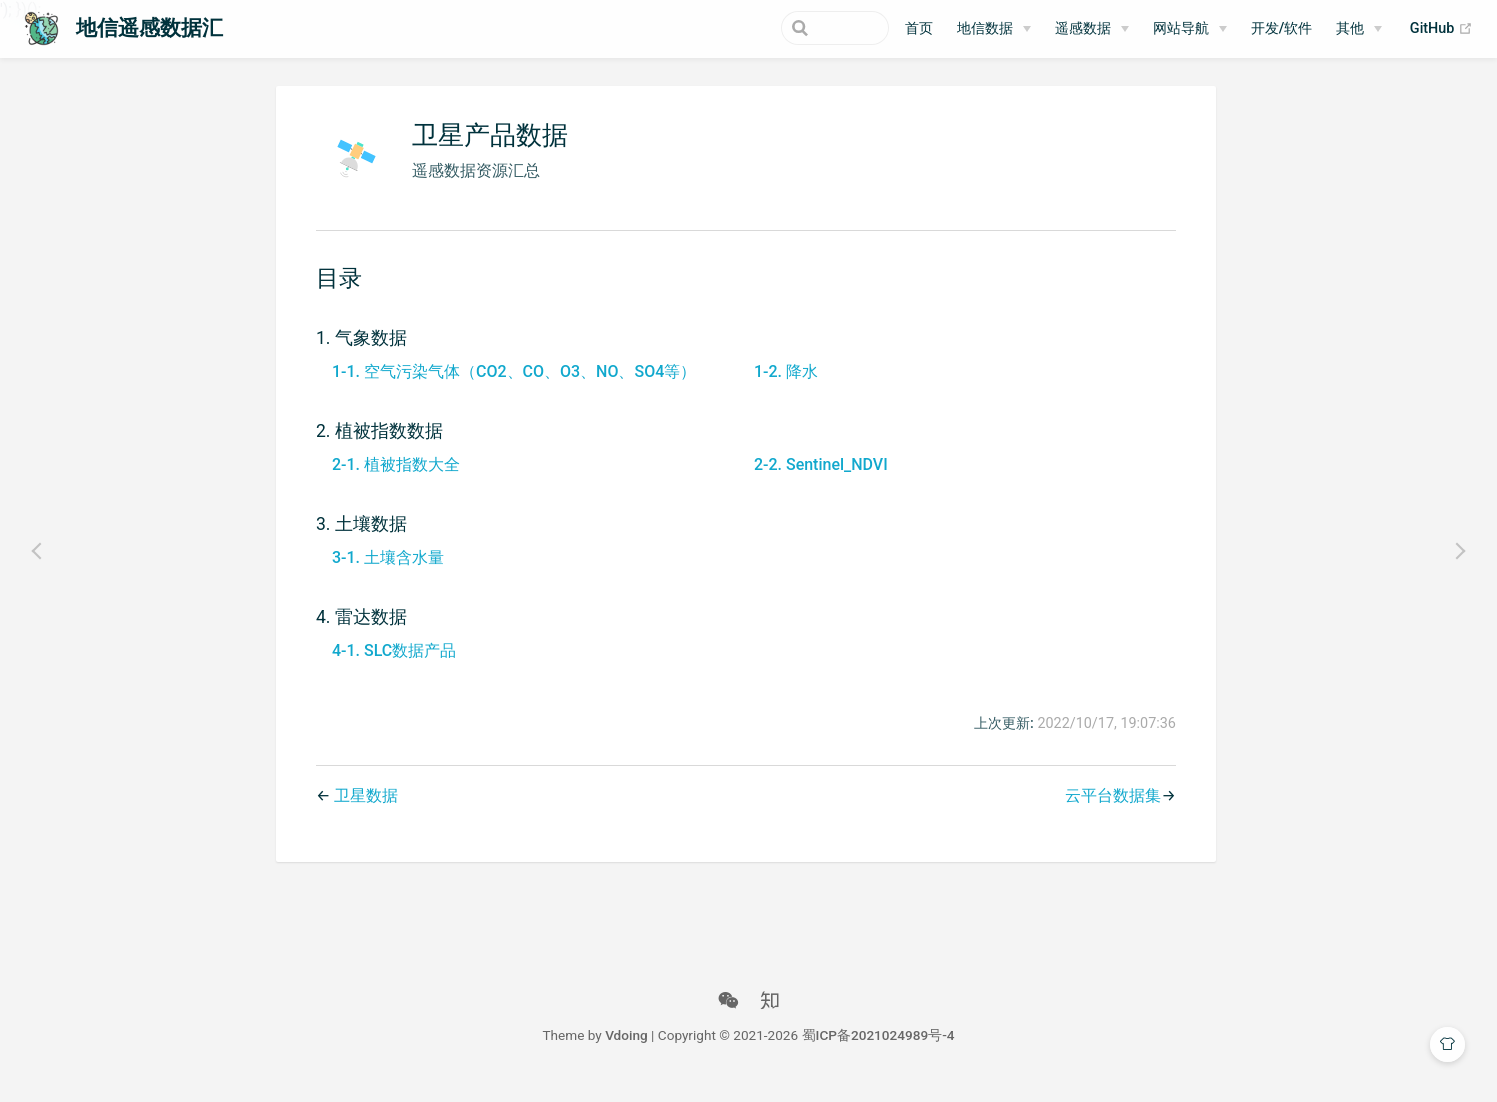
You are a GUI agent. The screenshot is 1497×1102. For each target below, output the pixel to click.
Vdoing (626, 1050)
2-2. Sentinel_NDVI (817, 478)
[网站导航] (1190, 29)
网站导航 (1181, 28)
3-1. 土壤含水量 (384, 571)
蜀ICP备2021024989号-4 (878, 1050)
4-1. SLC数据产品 (390, 664)
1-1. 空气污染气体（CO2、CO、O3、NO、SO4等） (510, 385)
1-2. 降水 (782, 385)
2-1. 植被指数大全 (392, 478)
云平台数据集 (1110, 810)
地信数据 (985, 28)
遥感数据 (1083, 28)
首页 (919, 28)
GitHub (1441, 29)
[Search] (788, 28)
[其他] (1359, 29)
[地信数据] (994, 29)
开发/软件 (1282, 28)
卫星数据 (362, 810)
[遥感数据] (1092, 29)
